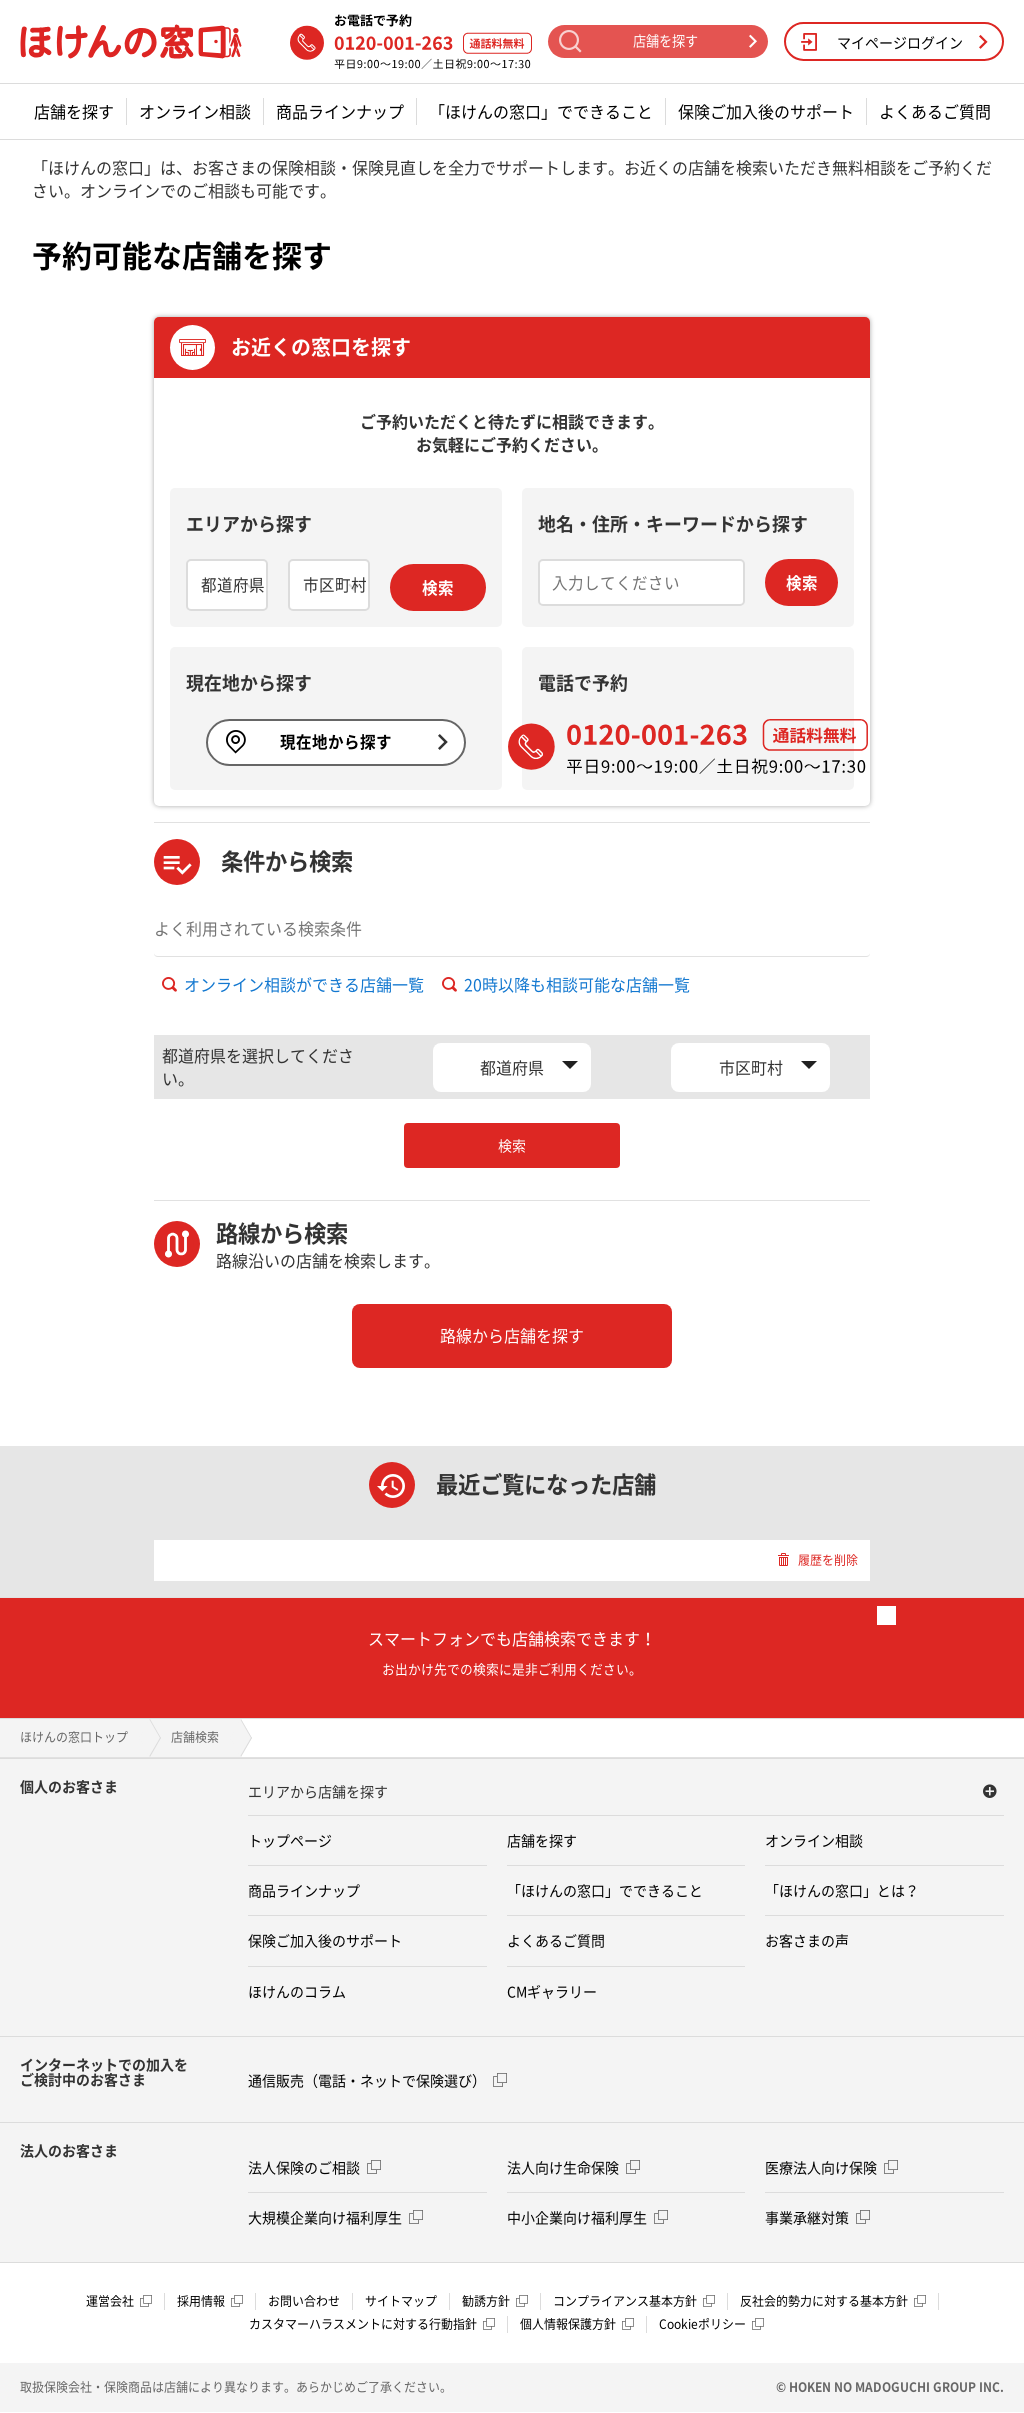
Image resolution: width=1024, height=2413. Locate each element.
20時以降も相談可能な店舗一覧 (566, 985)
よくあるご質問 (935, 111)
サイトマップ (401, 2302)
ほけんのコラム (297, 1991)
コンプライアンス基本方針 (634, 2302)
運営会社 (119, 2302)
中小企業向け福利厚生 (587, 2217)
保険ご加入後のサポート (766, 111)
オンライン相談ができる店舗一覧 (293, 985)
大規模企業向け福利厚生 (335, 2217)
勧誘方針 (495, 2302)
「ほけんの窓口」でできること (541, 111)
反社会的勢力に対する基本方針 (833, 2302)
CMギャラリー (552, 1991)
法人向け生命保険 (573, 2167)
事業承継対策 (817, 2217)
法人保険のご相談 (314, 2167)
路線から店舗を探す (512, 1336)
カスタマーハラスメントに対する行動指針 (372, 2325)
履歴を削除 (817, 1560)
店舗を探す (74, 111)
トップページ (290, 1841)
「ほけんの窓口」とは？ (842, 1891)
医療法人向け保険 (831, 2167)
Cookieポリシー (711, 2325)
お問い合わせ (304, 2302)
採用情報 (210, 2302)
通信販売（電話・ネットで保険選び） (377, 2080)
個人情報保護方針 (577, 2325)
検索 (438, 588)
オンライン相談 (195, 111)
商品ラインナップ (340, 111)
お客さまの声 (807, 1941)
